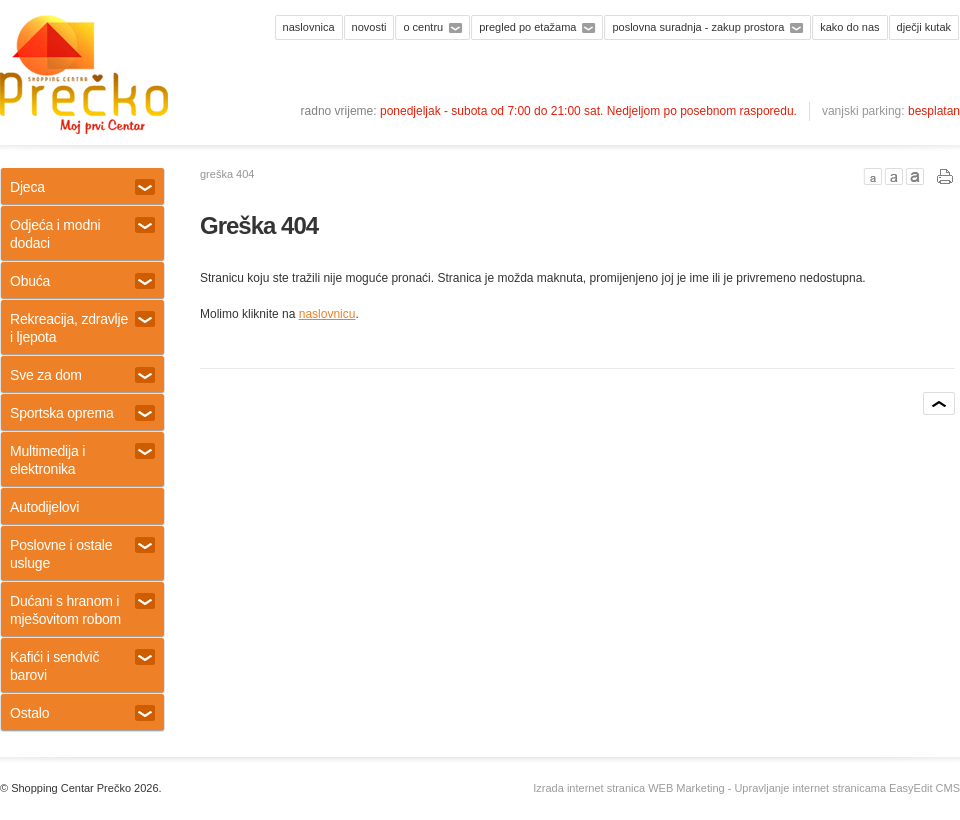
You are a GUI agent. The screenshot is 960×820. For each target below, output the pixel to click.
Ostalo (82, 713)
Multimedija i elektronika (82, 460)
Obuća (82, 281)
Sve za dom (82, 375)
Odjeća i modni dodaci (82, 234)
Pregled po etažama (527, 27)
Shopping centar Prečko (84, 75)
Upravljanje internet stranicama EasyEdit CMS (847, 788)
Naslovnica (309, 27)
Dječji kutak (924, 27)
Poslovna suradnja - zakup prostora (698, 27)
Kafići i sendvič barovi (82, 666)
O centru (423, 27)
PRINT (945, 176)
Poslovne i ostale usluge (82, 554)
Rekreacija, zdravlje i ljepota (82, 328)
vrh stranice (939, 403)
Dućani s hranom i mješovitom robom (82, 610)
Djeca (82, 187)
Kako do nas (849, 27)
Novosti (369, 27)
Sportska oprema (82, 413)
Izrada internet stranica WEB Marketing (628, 788)
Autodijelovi (44, 507)
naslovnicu (327, 314)
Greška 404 (227, 174)
